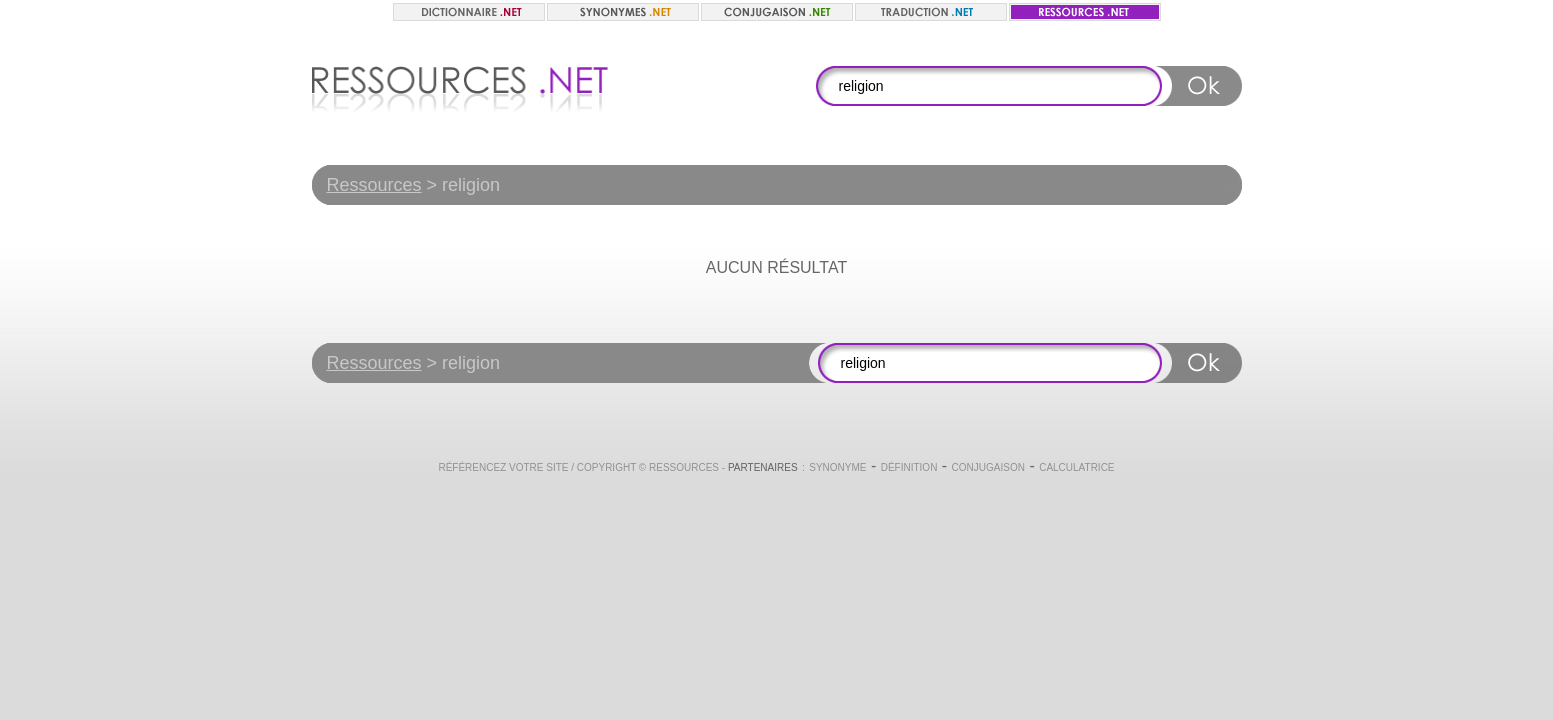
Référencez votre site (503, 467)
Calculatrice (1076, 467)
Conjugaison (988, 467)
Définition (909, 467)
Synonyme (837, 467)
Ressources (374, 185)
